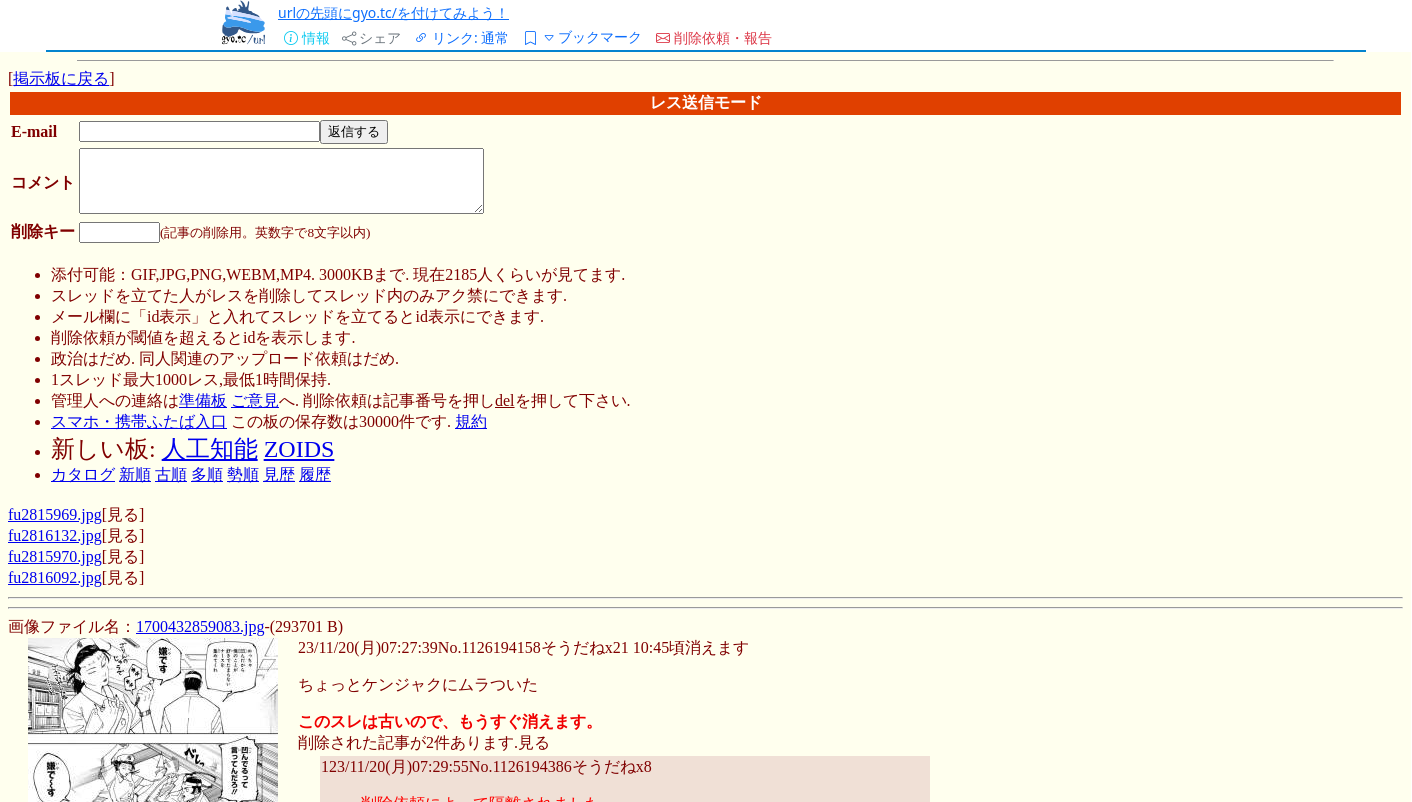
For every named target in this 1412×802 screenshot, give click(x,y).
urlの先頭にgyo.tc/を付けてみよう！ (393, 12)
